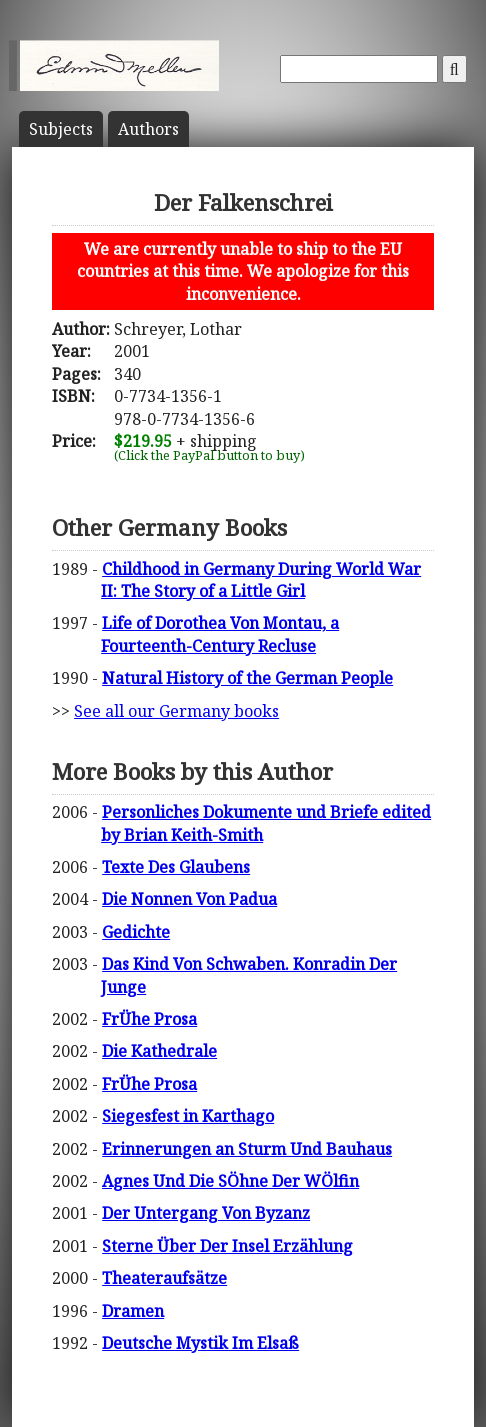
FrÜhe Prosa (149, 1019)
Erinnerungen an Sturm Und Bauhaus (247, 1149)
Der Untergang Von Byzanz (206, 1213)
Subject (61, 129)
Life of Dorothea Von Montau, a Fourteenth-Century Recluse (220, 634)
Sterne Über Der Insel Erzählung (227, 1246)
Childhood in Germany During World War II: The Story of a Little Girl (261, 580)
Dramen (133, 1311)
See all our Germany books (176, 711)
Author (148, 129)
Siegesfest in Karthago (188, 1116)
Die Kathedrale (159, 1051)
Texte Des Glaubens (176, 867)
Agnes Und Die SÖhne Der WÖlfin (230, 1181)
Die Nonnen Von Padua (189, 899)
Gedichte (136, 932)
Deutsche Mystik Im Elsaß (200, 1343)
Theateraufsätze (164, 1278)
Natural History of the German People (247, 678)
